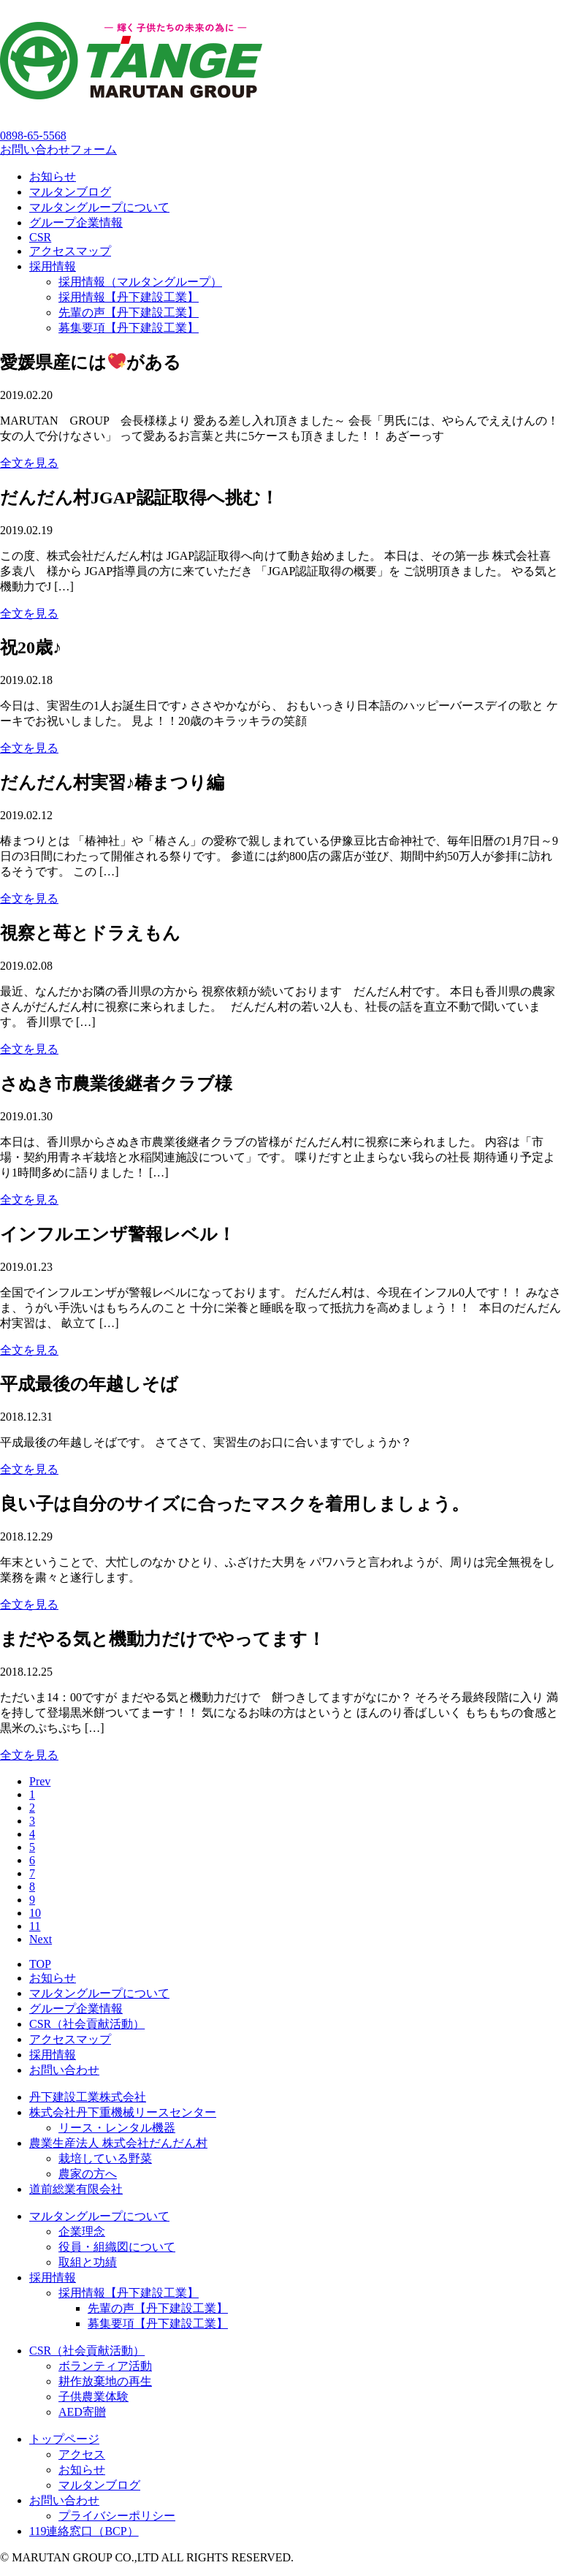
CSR (40, 237)
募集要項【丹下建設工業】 (128, 328)
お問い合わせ (64, 2070)
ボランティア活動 (105, 2366)
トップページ (64, 2439)
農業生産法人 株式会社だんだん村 (118, 2143)
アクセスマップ (70, 251)
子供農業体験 (93, 2396)
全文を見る (29, 463)
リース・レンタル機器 (116, 2127)
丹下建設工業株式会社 (87, 2097)
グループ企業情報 (76, 222)
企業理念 (81, 2231)
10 (35, 1913)
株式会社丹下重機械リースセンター (122, 2112)
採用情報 (52, 266)
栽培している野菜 (105, 2158)
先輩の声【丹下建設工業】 (128, 312)
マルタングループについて (99, 207)
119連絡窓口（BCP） (84, 2531)
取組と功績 (87, 2262)
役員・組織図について (116, 2247)
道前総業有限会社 (76, 2189)
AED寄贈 (82, 2412)
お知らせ (52, 176)
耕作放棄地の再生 (105, 2381)
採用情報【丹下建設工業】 (128, 297)
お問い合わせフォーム (58, 149)
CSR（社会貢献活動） (87, 2024)
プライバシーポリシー (116, 2515)
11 (34, 1926)
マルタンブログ (70, 192)
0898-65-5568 (33, 135)
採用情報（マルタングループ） (140, 282)
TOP (40, 1964)
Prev (39, 1781)
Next (40, 1939)
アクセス (81, 2454)
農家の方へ (87, 2173)
